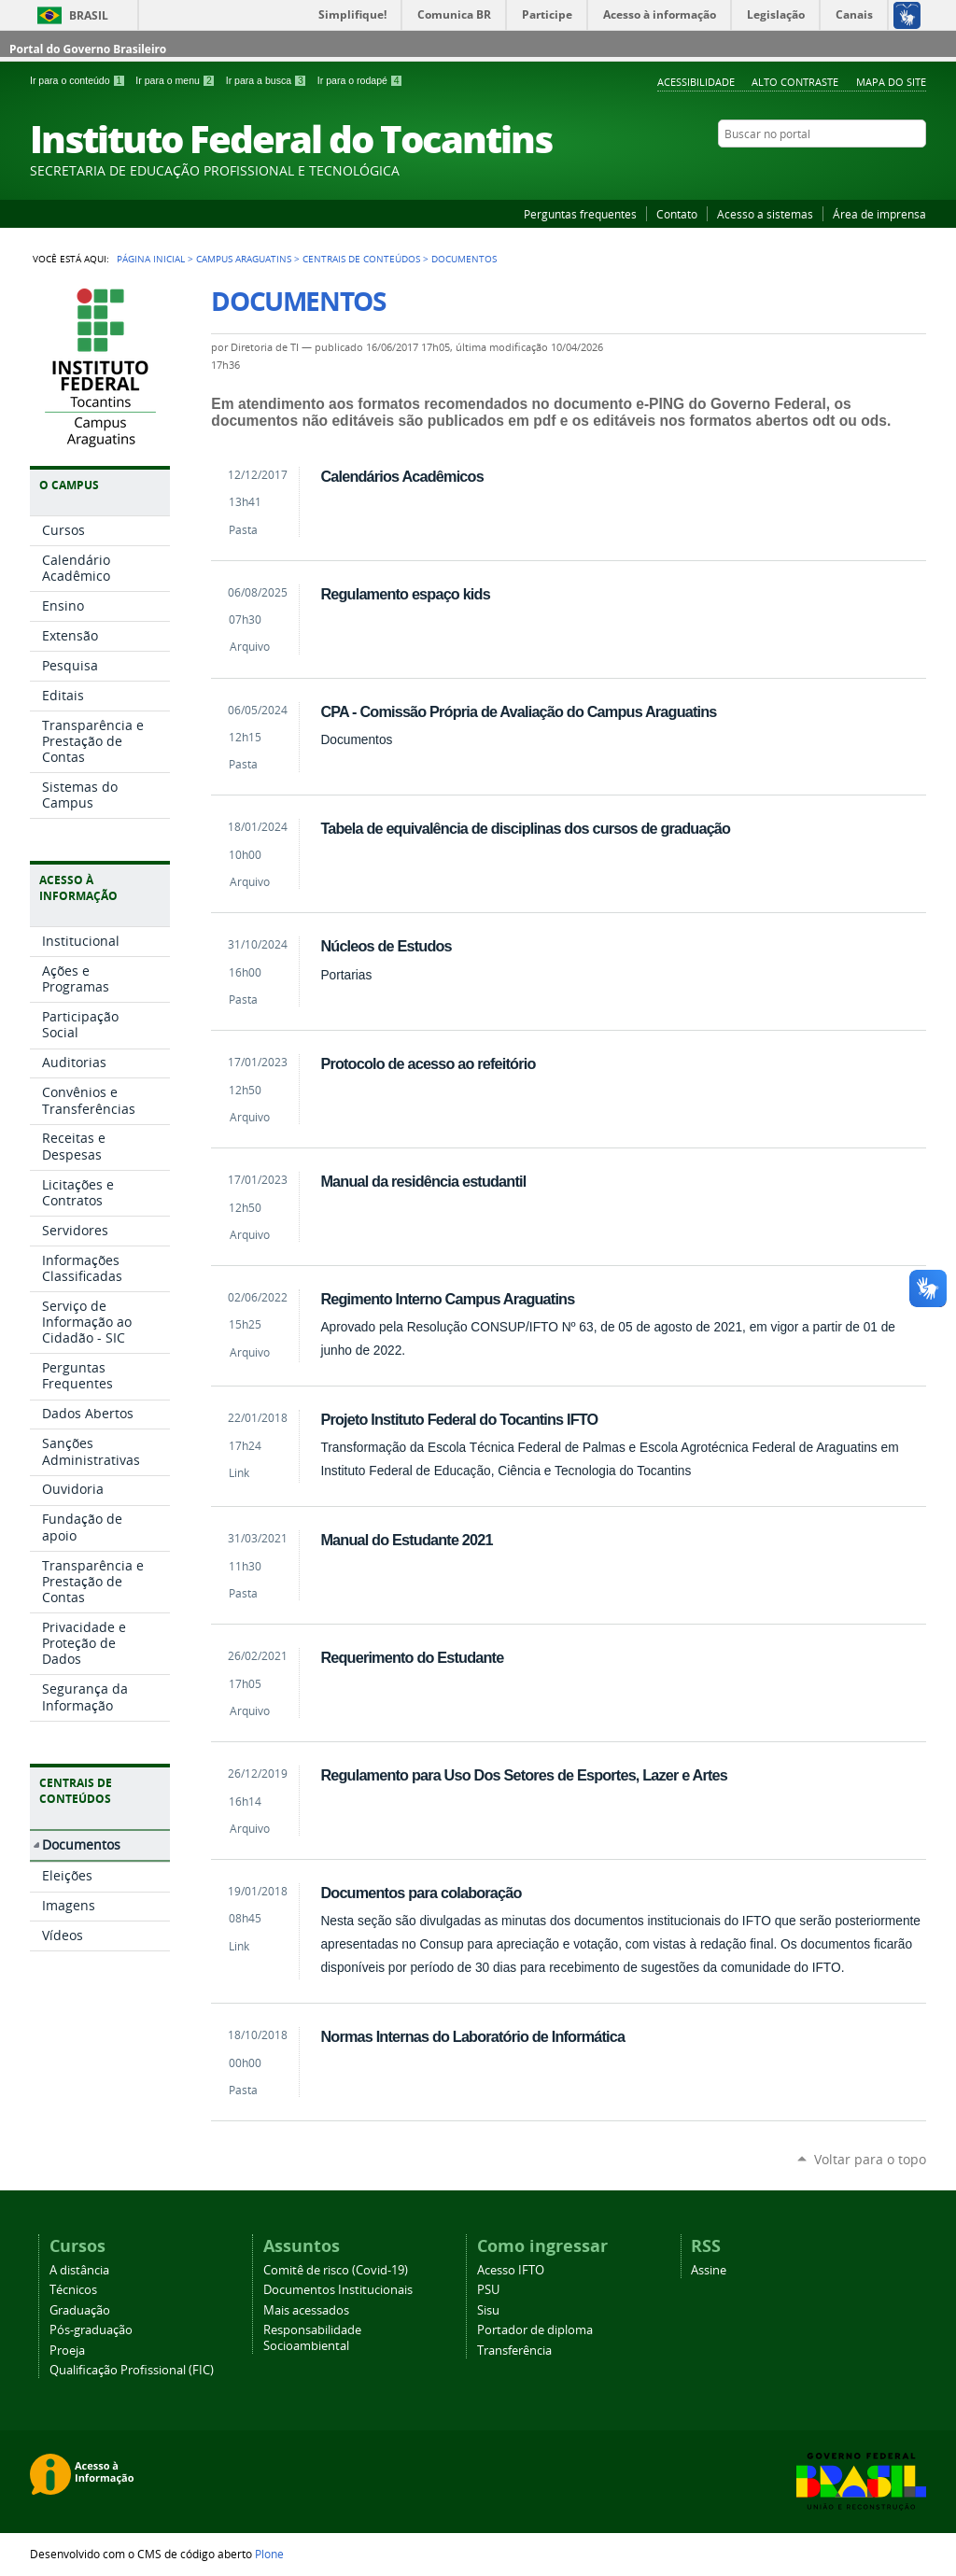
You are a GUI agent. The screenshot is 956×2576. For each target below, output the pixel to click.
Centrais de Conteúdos (361, 258)
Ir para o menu (176, 80)
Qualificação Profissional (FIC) (131, 2370)
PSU (488, 2290)
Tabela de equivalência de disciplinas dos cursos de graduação (525, 828)
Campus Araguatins (243, 258)
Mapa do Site (891, 82)
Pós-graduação (91, 2330)
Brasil (88, 15)
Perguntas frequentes (580, 213)
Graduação (79, 2310)
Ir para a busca (268, 80)
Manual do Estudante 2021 (406, 1539)
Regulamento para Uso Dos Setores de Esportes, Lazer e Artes (523, 1775)
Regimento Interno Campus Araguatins (447, 1298)
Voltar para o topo (870, 2159)
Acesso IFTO (510, 2270)
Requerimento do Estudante (411, 1657)
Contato (676, 213)
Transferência (514, 2350)
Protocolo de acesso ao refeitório (427, 1063)
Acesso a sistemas (765, 213)
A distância (79, 2270)
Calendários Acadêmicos (401, 476)
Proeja (67, 2350)
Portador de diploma (535, 2330)
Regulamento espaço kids (404, 593)
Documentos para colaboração (420, 1892)
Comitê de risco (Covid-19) (335, 2270)
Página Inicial (151, 258)
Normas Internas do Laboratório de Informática (472, 2036)
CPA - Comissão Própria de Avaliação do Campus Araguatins (518, 711)
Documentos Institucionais (338, 2290)
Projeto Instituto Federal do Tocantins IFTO (459, 1419)
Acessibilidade (696, 82)
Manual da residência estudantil (423, 1181)
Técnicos (73, 2290)
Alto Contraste (795, 82)
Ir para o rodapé (360, 80)
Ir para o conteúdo (79, 80)
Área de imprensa (879, 213)
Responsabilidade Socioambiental (312, 2338)
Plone (269, 2553)
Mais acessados (306, 2310)
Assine (708, 2270)
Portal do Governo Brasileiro (87, 49)
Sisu (488, 2310)
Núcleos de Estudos (385, 945)
